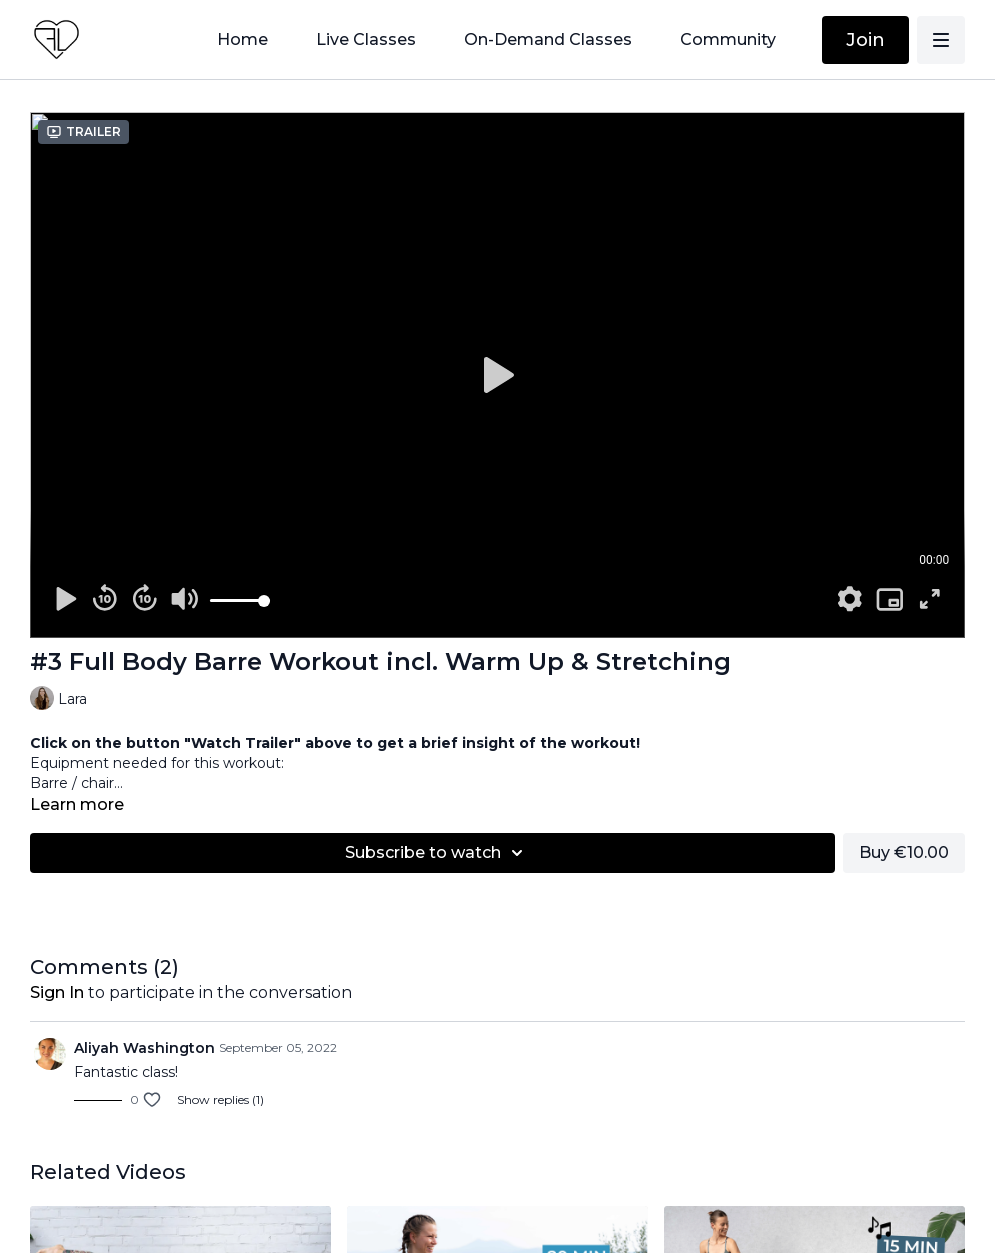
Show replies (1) (220, 1099)
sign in (57, 992)
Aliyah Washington (144, 1048)
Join (865, 40)
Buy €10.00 (904, 852)
